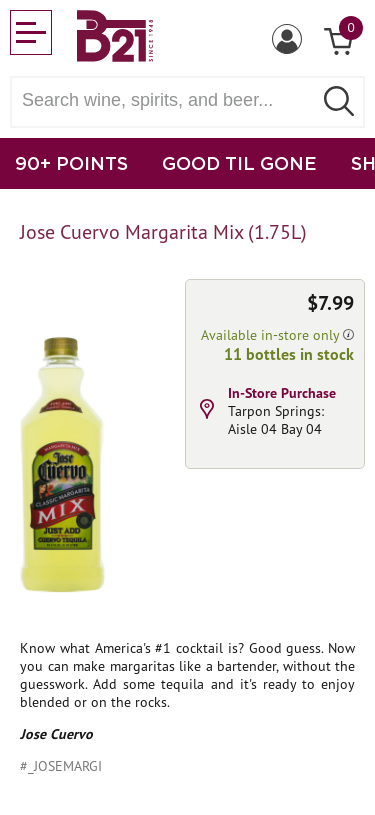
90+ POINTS (71, 163)
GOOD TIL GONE (239, 163)
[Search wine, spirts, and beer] (167, 100)
